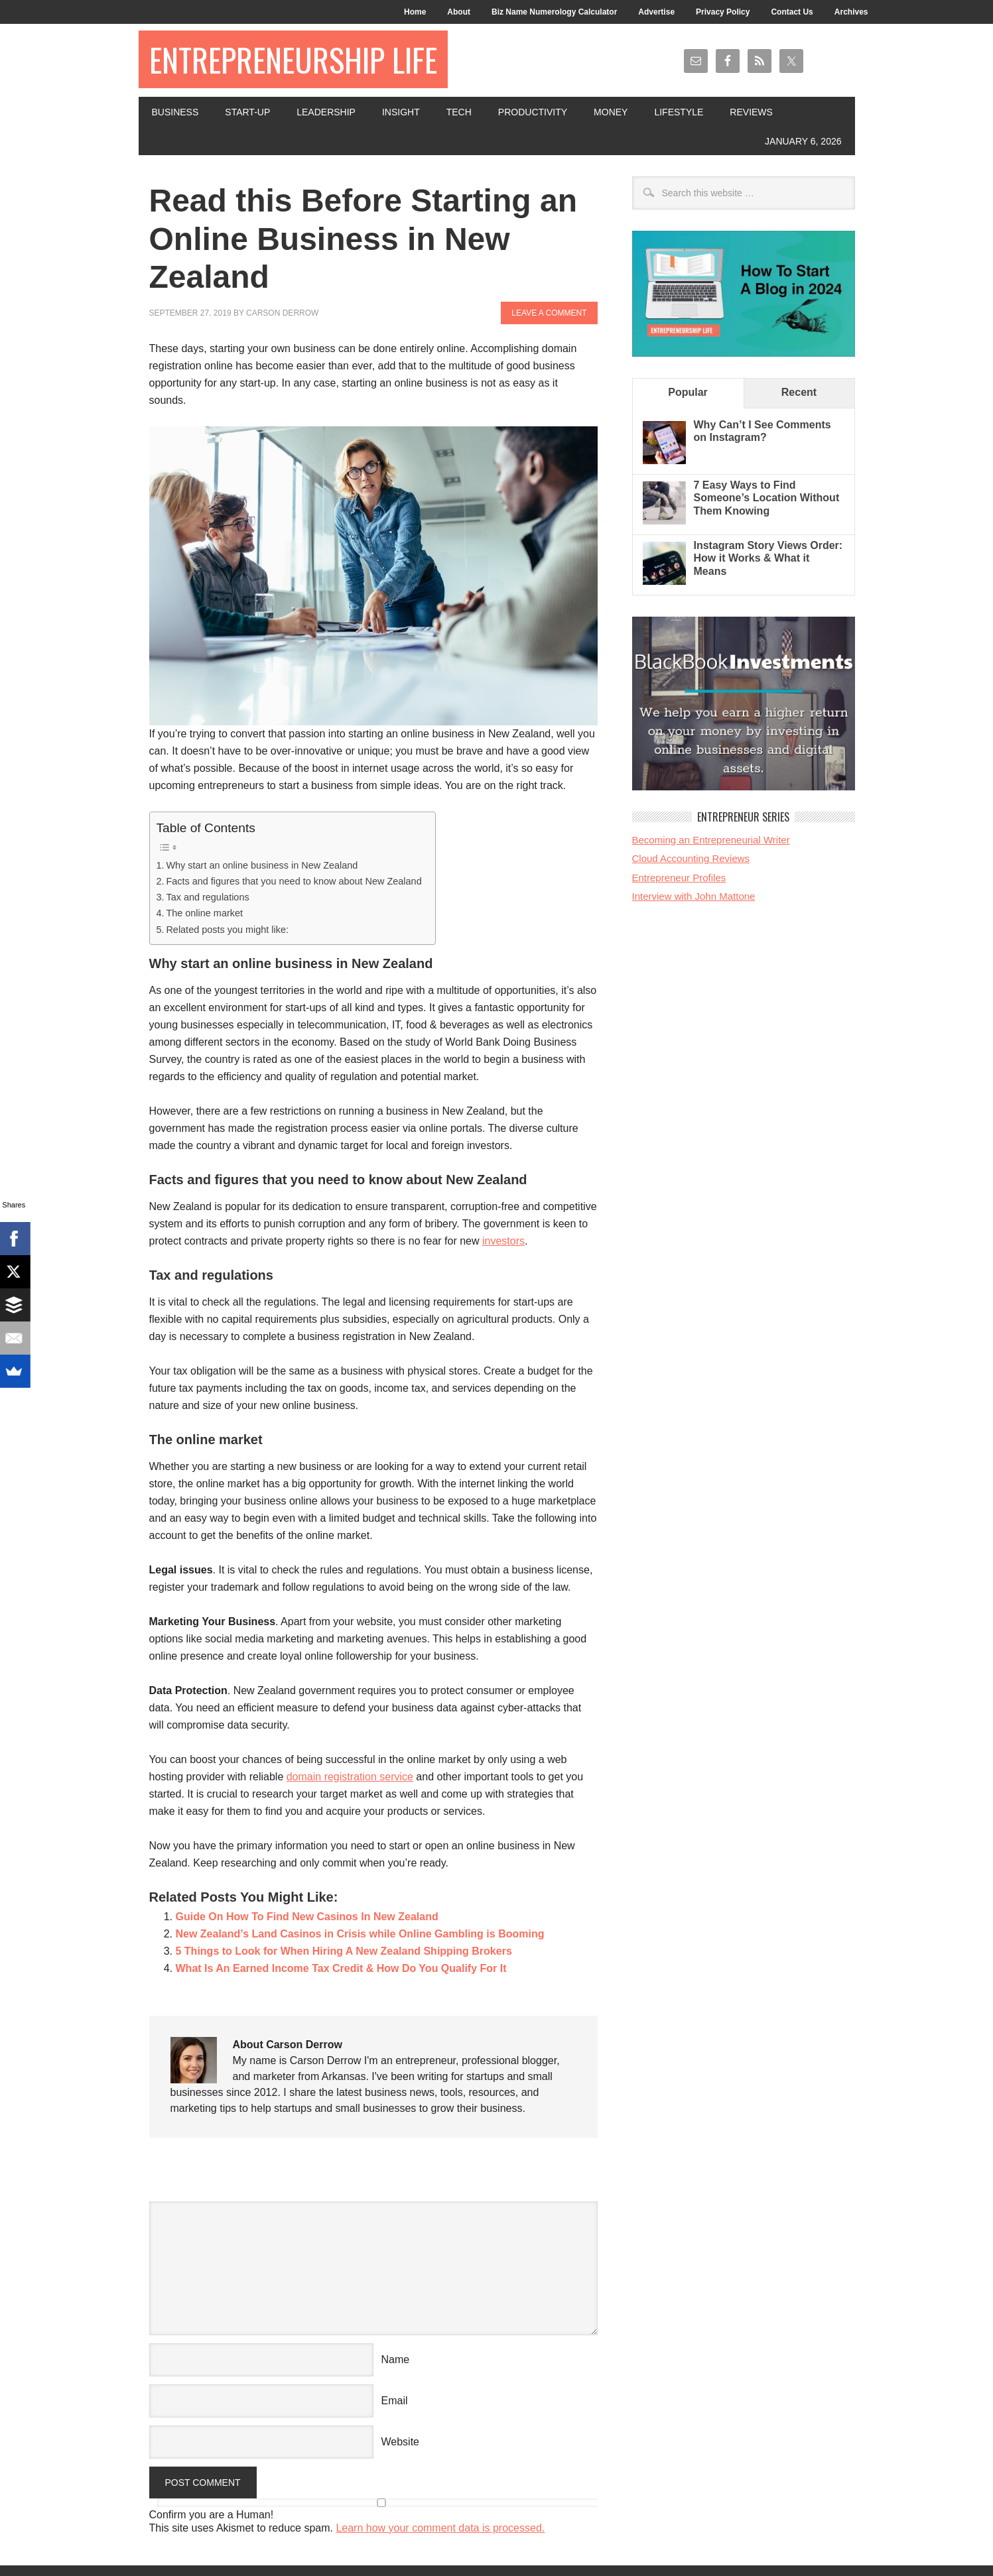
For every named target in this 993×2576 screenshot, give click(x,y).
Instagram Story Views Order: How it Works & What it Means (768, 558)
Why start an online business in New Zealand (262, 865)
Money (611, 112)
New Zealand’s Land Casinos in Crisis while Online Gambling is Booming (360, 1933)
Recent (799, 392)
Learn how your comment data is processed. (440, 2528)
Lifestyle (678, 112)
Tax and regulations (207, 897)
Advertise (656, 12)
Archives (851, 12)
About (458, 12)
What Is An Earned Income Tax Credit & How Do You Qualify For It (341, 1968)
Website (400, 2441)
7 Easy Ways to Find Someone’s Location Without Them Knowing (767, 497)
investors (503, 1241)
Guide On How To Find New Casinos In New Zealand (307, 1916)
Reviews (751, 112)
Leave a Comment (548, 313)
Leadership (326, 112)
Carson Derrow (282, 313)
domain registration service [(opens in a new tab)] (350, 1776)
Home (415, 12)
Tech (459, 112)
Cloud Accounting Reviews (691, 858)
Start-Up (247, 112)
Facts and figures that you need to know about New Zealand (293, 881)
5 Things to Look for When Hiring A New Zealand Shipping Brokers (344, 1951)
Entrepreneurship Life (293, 59)
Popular (688, 392)
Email (394, 2400)
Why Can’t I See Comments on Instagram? (762, 431)
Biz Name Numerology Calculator (554, 12)
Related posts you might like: (227, 929)
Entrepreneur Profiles (679, 877)
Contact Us (792, 12)
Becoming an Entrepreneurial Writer (711, 839)
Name (395, 2359)
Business (175, 112)
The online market (204, 913)
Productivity (532, 112)
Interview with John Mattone (694, 896)
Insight (401, 112)
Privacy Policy (723, 12)
